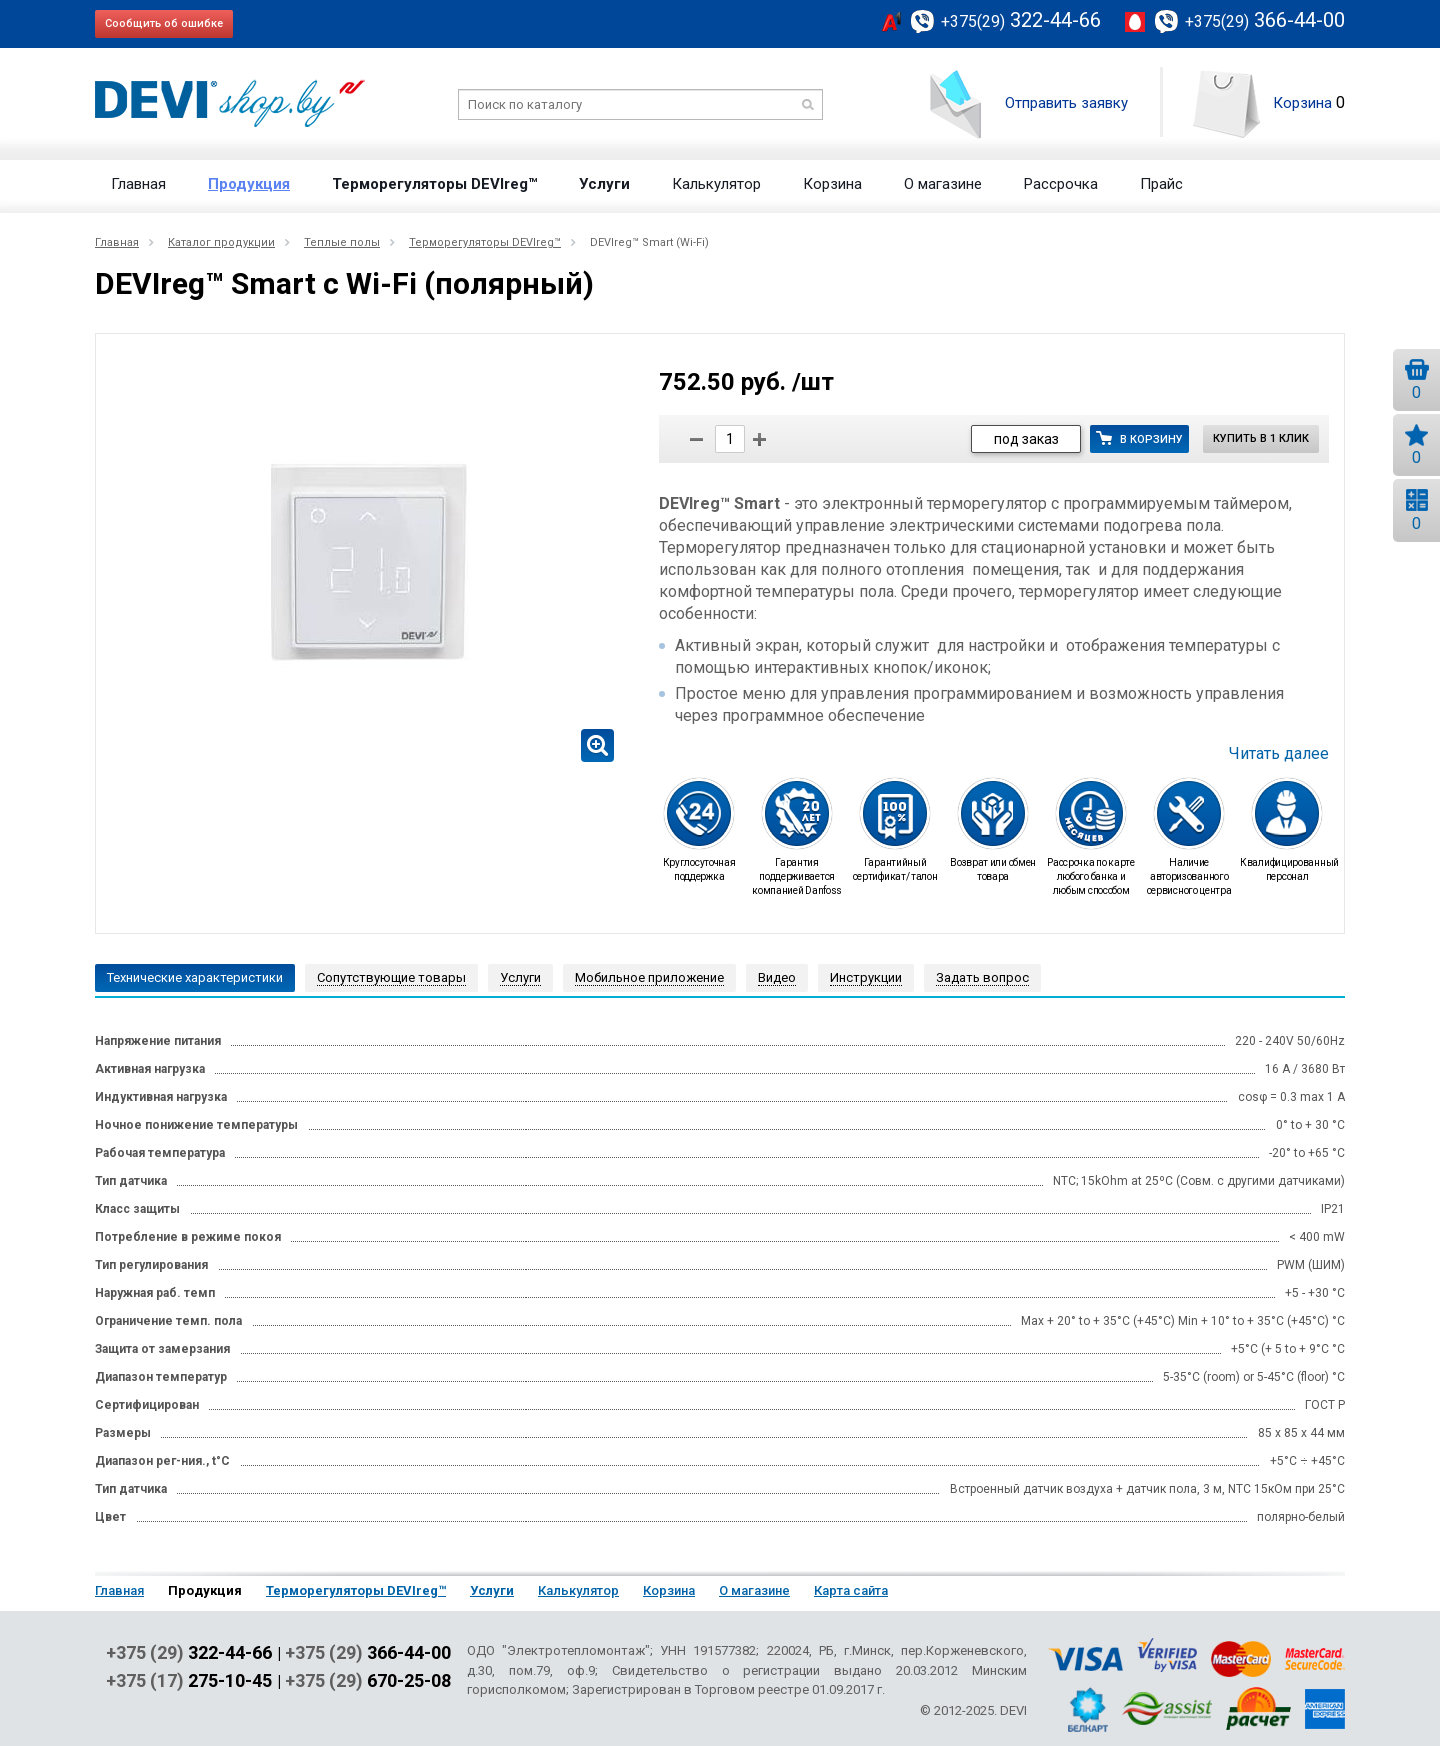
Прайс (1161, 184)
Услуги (604, 184)
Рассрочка (1061, 184)
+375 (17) (189, 1681)
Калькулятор (716, 184)
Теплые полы (342, 242)
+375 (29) (189, 1653)
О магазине (943, 184)
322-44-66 (1021, 20)
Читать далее (1279, 754)
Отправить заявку (1066, 103)
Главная (138, 184)
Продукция (249, 184)
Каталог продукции (221, 242)
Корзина (1302, 103)
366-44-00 (1265, 20)
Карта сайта (851, 1590)
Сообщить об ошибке (164, 23)
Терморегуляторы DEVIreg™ (434, 184)
